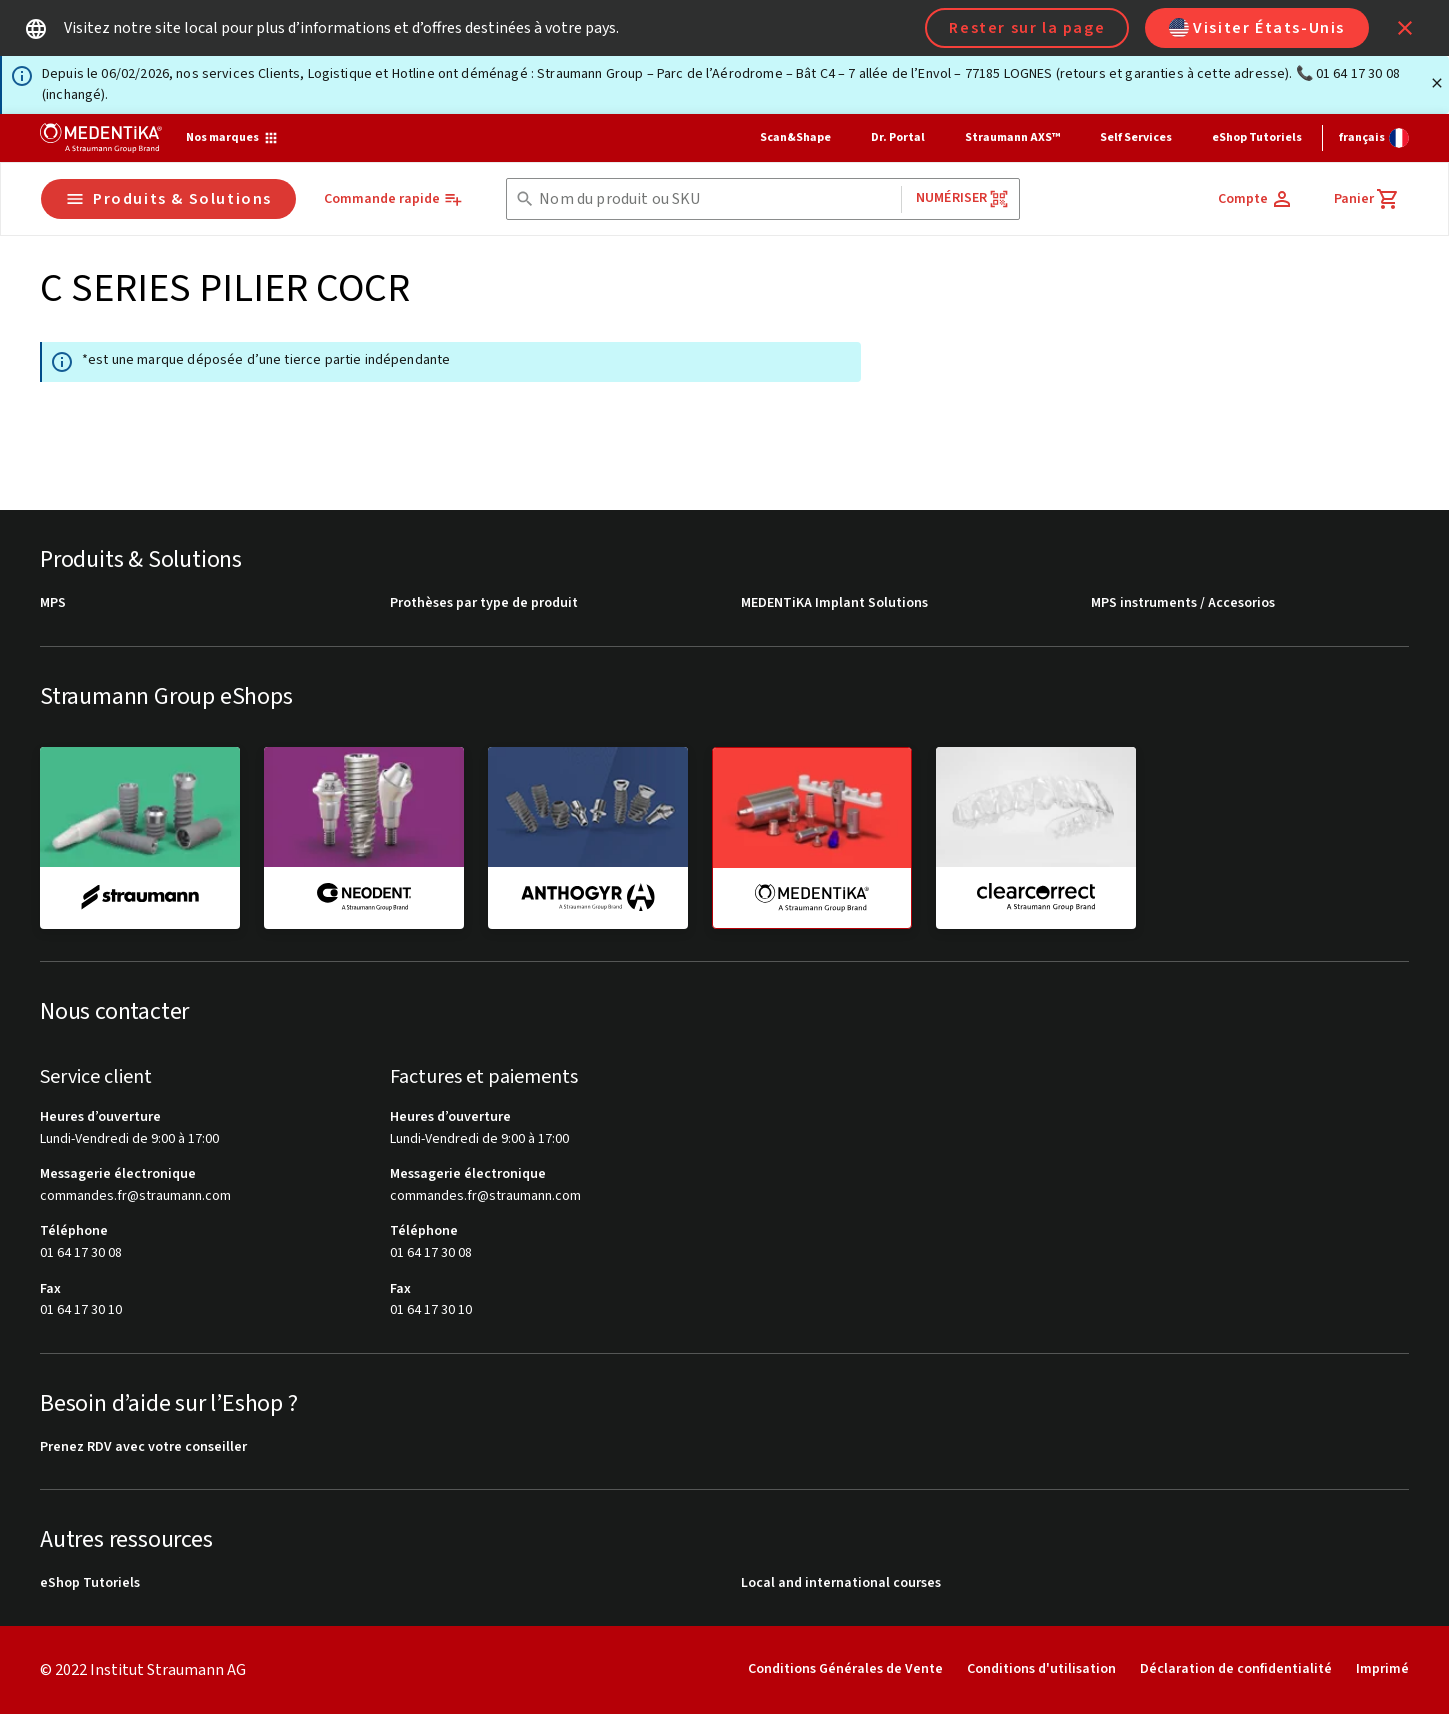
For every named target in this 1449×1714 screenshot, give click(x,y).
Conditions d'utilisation (1041, 1669)
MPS (53, 603)
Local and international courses (841, 1583)
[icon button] (1405, 28)
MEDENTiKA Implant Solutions (834, 603)
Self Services (1136, 137)
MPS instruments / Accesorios (1183, 603)
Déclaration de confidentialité (1236, 1669)
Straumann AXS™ (1012, 137)
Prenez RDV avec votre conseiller (143, 1447)
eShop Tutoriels (1257, 137)
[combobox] (716, 199)
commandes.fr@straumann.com (135, 1196)
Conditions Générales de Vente (845, 1669)
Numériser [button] (962, 198)
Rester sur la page (1027, 28)
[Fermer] (1437, 83)
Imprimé (1382, 1669)
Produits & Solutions (168, 199)
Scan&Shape (795, 137)
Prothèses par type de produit (484, 603)
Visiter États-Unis (1257, 28)
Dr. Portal (898, 137)
